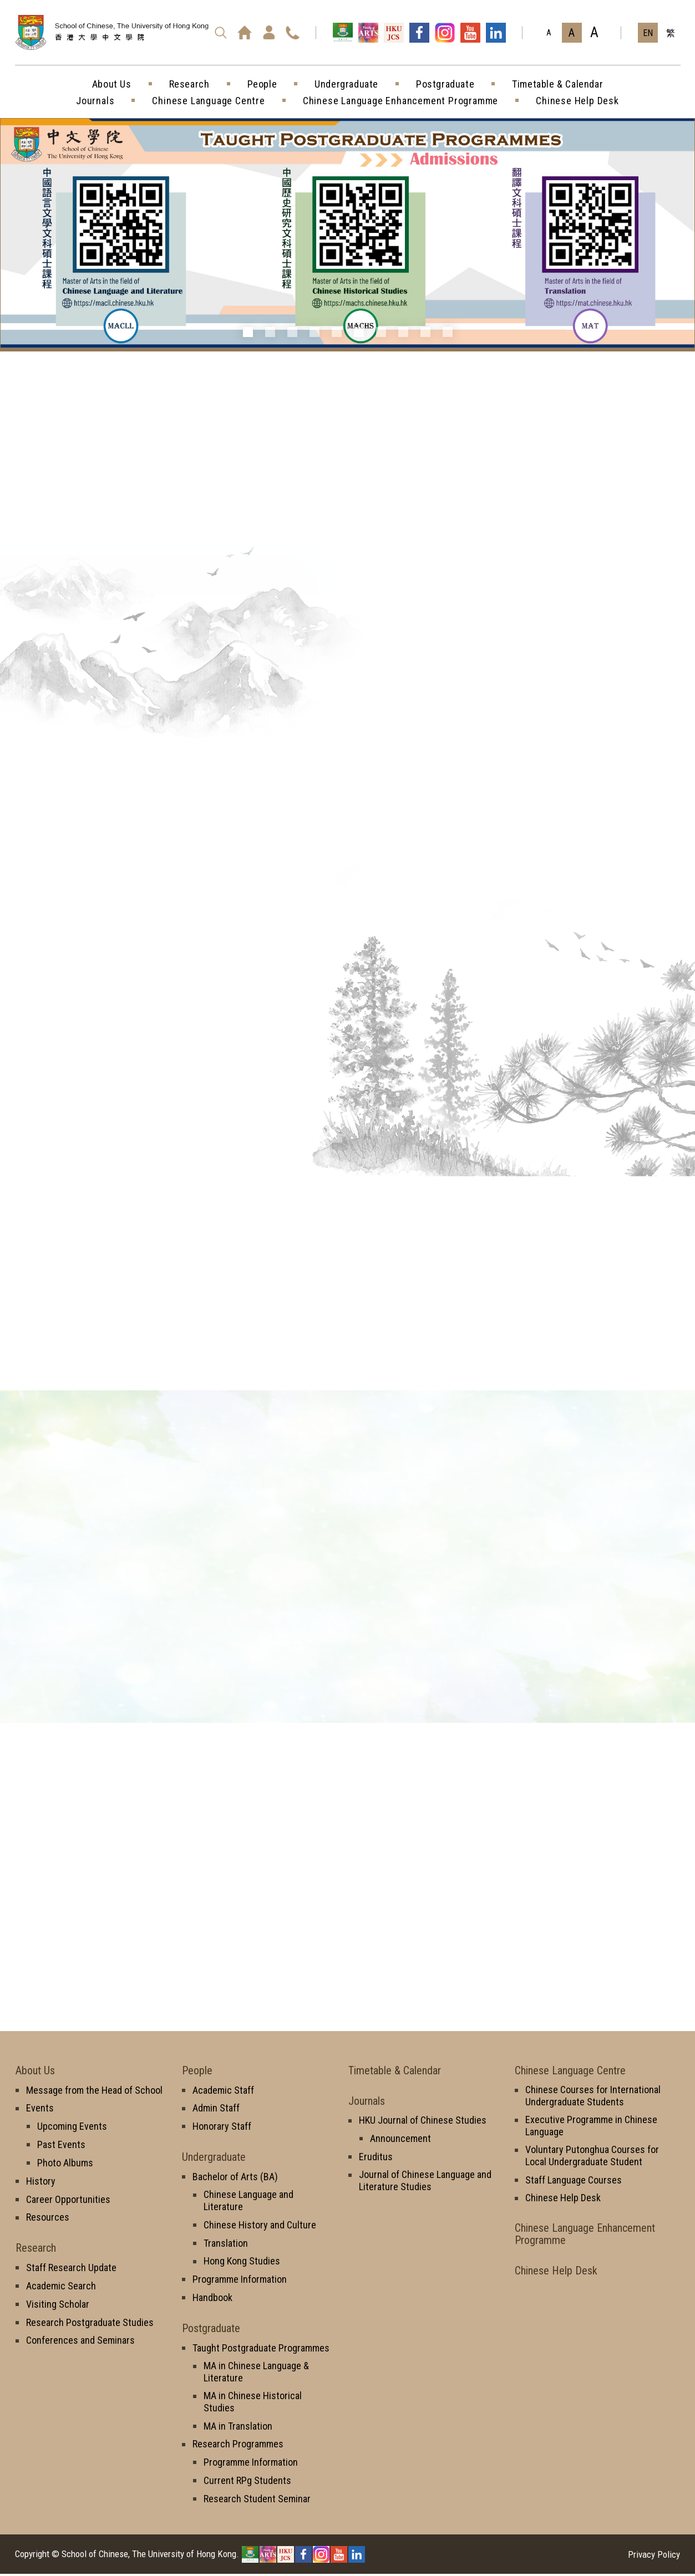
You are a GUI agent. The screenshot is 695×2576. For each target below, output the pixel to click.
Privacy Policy (654, 2556)
